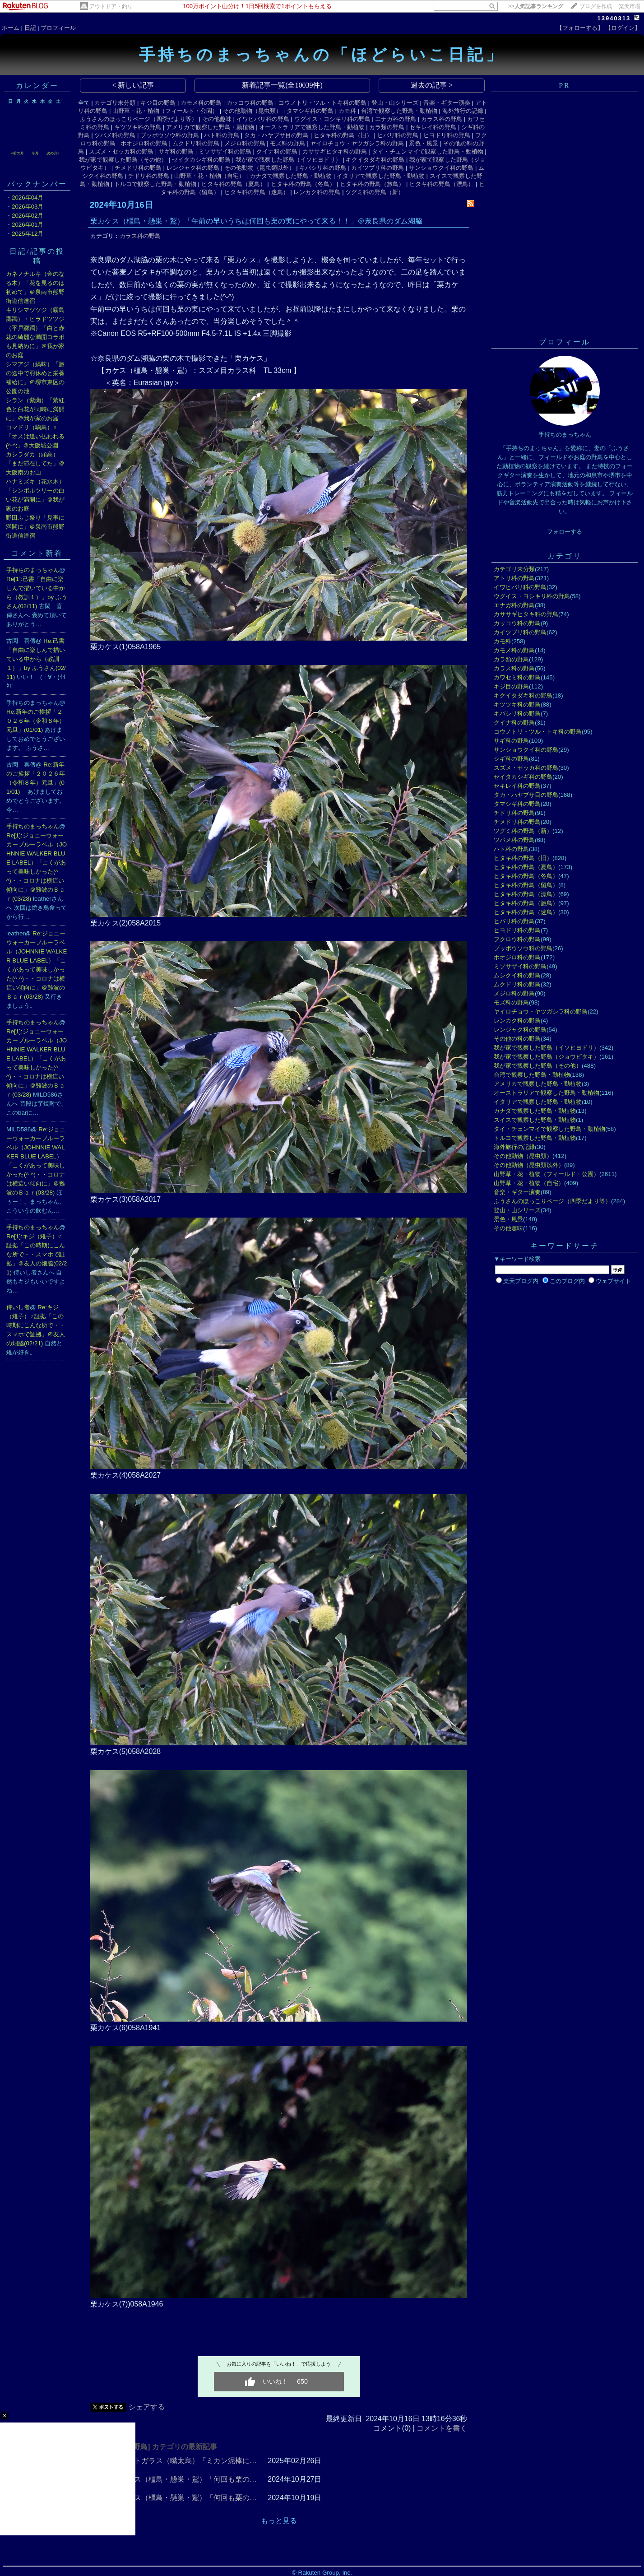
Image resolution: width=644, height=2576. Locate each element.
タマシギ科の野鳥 (310, 110)
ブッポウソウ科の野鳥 (169, 135)
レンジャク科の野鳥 (193, 167)
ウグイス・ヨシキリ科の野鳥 (332, 119)
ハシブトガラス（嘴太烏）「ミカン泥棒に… (184, 2460)
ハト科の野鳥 (221, 135)
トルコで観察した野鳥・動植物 (155, 184)
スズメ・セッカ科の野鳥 (121, 151)
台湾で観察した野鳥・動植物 (399, 110)
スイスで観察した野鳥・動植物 (535, 1119)
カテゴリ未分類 (114, 102)
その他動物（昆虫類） (252, 110)
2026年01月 (27, 224)
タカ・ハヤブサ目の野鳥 (276, 135)
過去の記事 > (432, 85)
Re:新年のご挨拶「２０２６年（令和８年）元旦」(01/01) (35, 720)
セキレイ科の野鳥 (432, 127)
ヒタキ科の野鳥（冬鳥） (303, 184)
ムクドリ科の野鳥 (195, 143)
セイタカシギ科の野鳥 (201, 159)
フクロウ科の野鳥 (517, 939)
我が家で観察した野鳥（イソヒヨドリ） (288, 159)
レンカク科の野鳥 (316, 192)
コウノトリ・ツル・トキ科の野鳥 (322, 102)
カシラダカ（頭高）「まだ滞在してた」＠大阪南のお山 (35, 463)
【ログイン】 (622, 27)
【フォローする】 (579, 27)
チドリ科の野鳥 (148, 175)
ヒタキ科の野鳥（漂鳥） (441, 184)
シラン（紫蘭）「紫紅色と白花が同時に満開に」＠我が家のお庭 (35, 409)
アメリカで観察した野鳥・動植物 (210, 127)
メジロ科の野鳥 (244, 143)
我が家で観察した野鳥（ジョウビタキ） (546, 1056)
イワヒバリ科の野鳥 (262, 119)
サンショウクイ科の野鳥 (441, 167)
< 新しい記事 (133, 85)
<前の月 (17, 153)
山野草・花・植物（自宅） (209, 175)
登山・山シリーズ (394, 102)
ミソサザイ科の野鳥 (225, 151)
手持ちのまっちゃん (32, 570)
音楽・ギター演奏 (446, 102)
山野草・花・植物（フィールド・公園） (165, 110)
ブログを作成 (595, 6)
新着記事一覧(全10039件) (282, 85)
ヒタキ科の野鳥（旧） (343, 135)
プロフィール (58, 27)
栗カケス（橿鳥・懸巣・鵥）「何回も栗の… (184, 2479)
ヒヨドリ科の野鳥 (446, 135)
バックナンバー (37, 184)
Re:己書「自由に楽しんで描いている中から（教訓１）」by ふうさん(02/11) (36, 658)
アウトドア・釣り (111, 6)
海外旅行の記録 (462, 110)
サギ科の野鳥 (176, 151)
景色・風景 (423, 143)
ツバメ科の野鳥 (114, 135)
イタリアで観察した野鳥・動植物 (381, 175)
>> (535, 6)
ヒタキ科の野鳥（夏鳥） (233, 184)
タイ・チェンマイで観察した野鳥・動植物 (427, 151)
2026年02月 (27, 215)
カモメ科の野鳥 (201, 102)
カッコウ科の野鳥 (250, 102)
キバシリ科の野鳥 (322, 167)
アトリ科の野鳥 (514, 578)
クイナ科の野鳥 (276, 151)
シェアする (147, 2407)
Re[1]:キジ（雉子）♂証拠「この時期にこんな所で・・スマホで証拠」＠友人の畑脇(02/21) (36, 1254)
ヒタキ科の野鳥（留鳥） (526, 885)
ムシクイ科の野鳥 (517, 975)
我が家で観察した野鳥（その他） (123, 159)
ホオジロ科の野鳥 (143, 143)
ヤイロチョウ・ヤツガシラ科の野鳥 (357, 143)
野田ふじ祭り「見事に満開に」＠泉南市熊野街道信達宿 (35, 526)
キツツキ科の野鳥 (137, 127)
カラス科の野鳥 (441, 119)
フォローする (564, 531)
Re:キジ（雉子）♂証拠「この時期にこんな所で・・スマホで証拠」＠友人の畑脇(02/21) (35, 1325)
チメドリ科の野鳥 (138, 167)
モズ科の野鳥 (287, 143)
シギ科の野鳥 (511, 758)
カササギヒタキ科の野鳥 (334, 151)
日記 (30, 27)
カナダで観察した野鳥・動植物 (291, 175)
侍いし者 (18, 1307)
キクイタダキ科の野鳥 (375, 159)
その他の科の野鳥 (517, 1038)
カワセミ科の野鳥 (517, 677)
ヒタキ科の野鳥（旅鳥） (372, 184)
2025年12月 (27, 233)
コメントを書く (442, 2428)
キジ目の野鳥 (158, 102)
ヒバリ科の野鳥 (397, 135)
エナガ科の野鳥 (395, 119)
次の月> (53, 153)
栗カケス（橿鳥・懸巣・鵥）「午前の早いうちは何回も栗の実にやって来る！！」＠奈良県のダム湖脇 (256, 221)
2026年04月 (27, 197)
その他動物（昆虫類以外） (259, 167)
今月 (35, 153)
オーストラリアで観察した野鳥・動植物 (312, 127)
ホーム (10, 27)
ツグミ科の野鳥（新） (374, 192)
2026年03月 (27, 206)
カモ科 (347, 110)
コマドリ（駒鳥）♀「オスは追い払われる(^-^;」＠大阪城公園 (35, 436)
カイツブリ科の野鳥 (377, 167)
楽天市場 (629, 6)
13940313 (613, 18)
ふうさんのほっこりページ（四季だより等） (138, 119)
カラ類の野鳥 (386, 127)
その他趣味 (217, 119)
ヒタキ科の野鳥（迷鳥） (256, 192)
